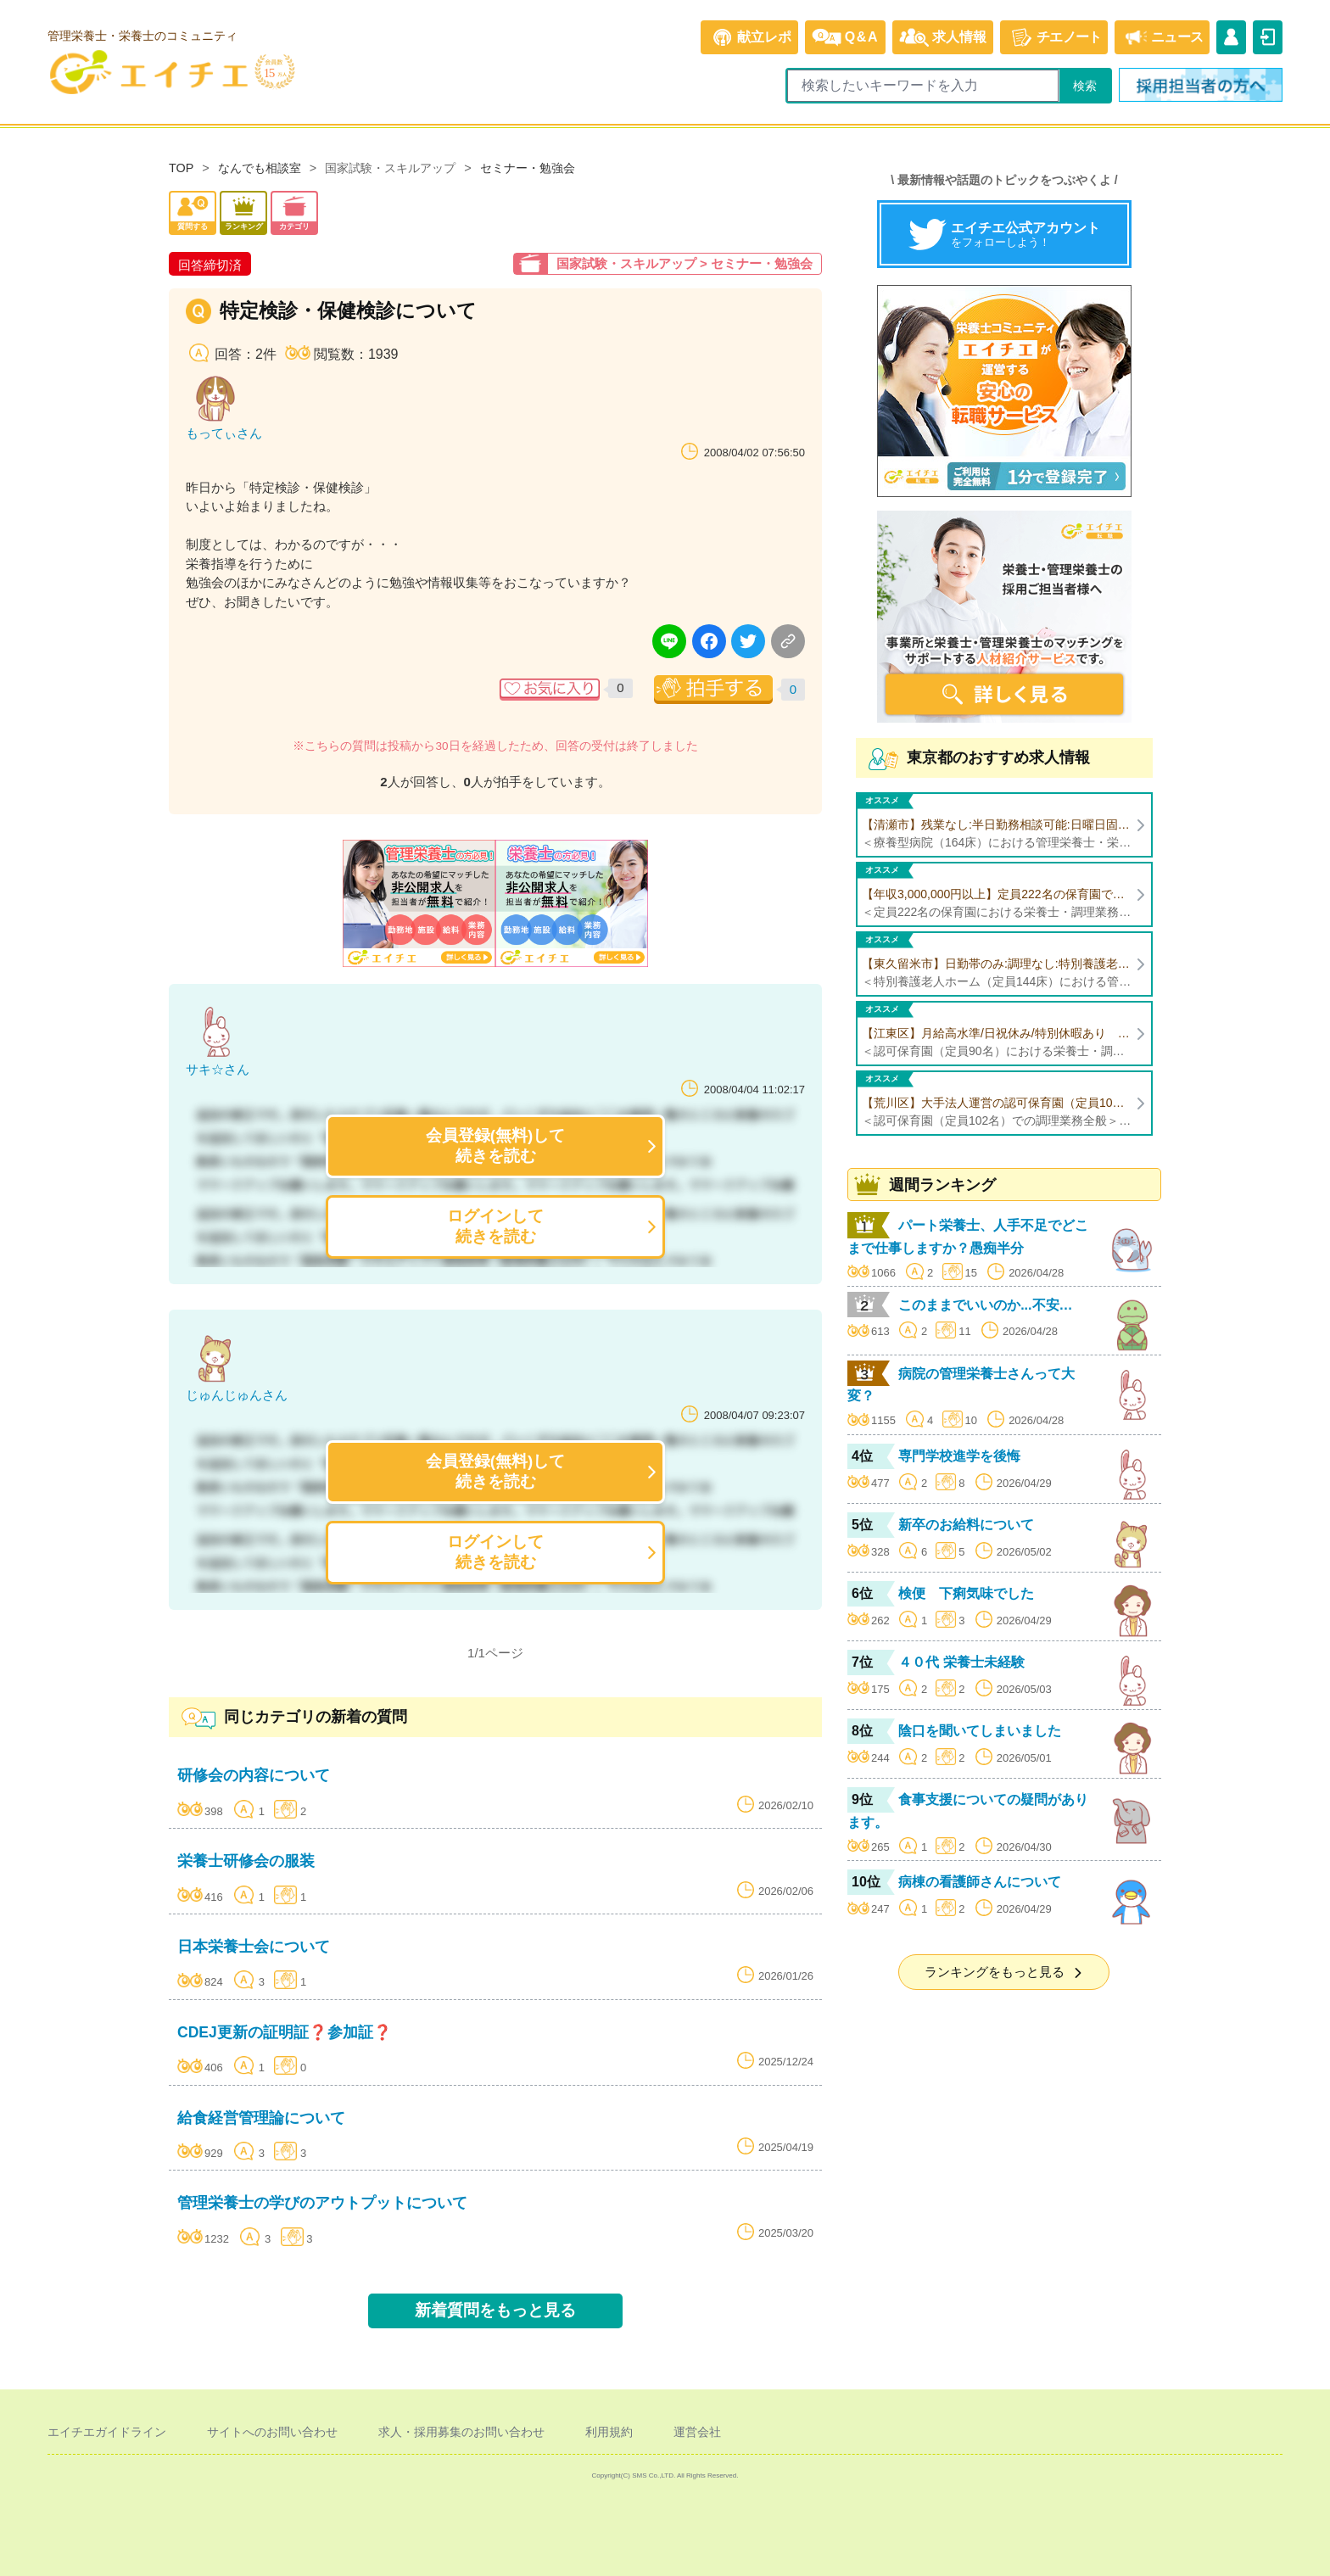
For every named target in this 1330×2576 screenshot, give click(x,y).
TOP (181, 168)
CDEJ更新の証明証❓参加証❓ (284, 2032)
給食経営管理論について (261, 2117)
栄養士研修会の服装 (246, 1860)
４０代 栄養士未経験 (961, 1662)
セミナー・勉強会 (527, 168)
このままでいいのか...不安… (985, 1305)
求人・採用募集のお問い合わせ (461, 2432)
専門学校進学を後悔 (959, 1456)
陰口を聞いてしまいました (979, 1731)
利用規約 (609, 2432)
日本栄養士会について (253, 1946)
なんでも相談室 (259, 168)
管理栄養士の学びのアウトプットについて (322, 2202)
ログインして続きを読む (495, 1226)
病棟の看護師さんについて (979, 1882)
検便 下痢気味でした (966, 1593)
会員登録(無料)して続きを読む (496, 1145)
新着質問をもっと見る (495, 2310)
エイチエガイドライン (107, 2432)
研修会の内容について (253, 1775)
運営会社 (697, 2432)
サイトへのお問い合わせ (272, 2432)
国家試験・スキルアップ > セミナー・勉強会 (684, 263)
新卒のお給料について (966, 1524)
